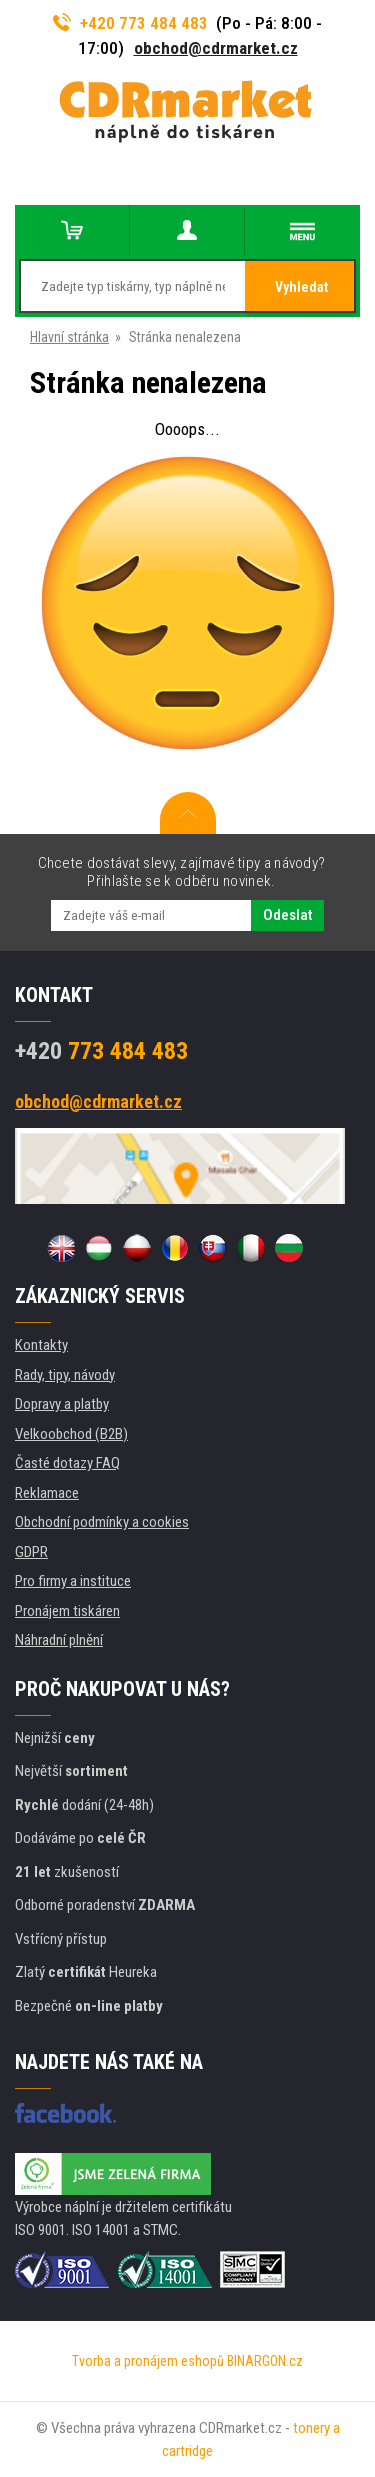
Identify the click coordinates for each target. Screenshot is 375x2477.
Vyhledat (301, 287)
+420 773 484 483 (131, 23)
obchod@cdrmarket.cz (216, 48)
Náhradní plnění (59, 1640)
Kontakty (41, 1345)
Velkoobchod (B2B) (71, 1434)
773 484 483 (101, 1051)
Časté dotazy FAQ (67, 1463)
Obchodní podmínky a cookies (102, 1522)
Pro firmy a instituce (73, 1581)
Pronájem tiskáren (67, 1611)
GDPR (31, 1552)
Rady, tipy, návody (65, 1375)
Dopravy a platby (62, 1404)
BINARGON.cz (265, 2361)
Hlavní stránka (69, 337)
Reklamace (47, 1493)
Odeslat (287, 915)
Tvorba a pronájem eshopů (148, 2361)
